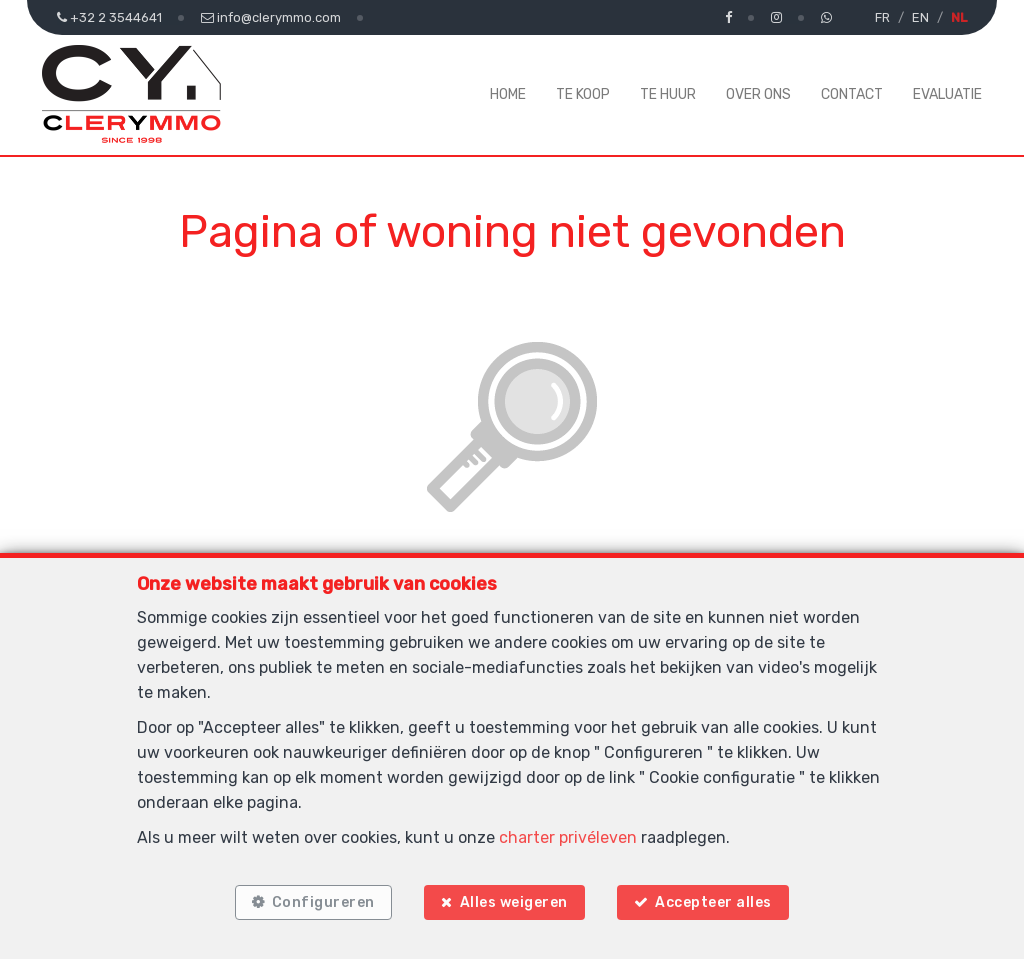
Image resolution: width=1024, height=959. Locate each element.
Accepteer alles (715, 901)
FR (882, 17)
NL (959, 17)
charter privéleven (568, 836)
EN (920, 17)
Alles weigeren (514, 901)
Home (508, 94)
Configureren (321, 901)
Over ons (758, 94)
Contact (852, 94)
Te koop (583, 94)
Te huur (668, 94)
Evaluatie (947, 94)
